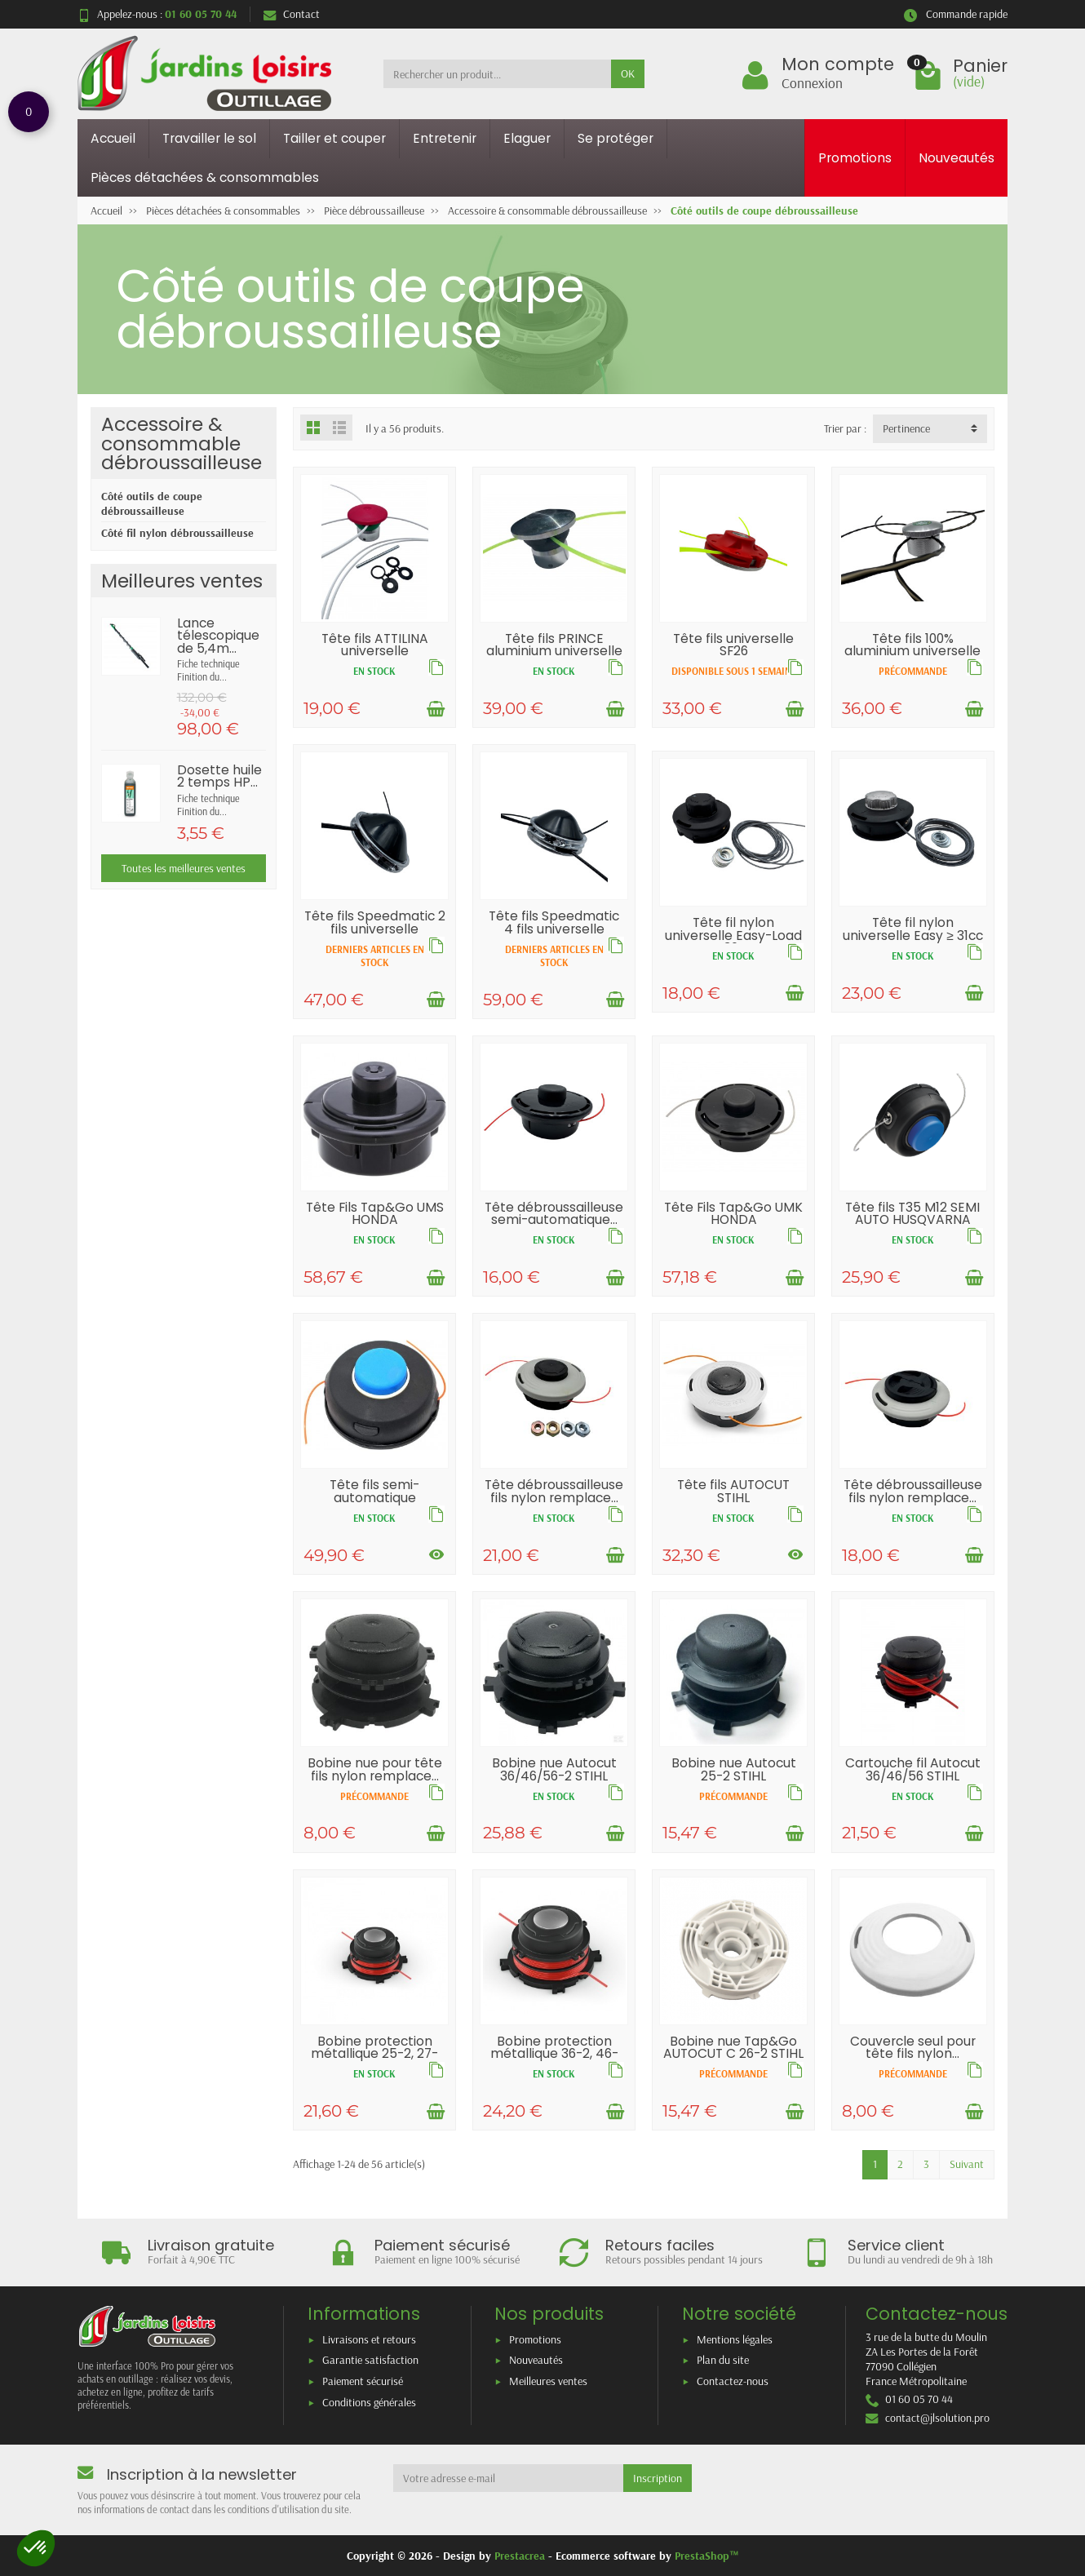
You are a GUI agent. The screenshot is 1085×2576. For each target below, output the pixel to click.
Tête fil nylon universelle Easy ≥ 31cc (913, 929)
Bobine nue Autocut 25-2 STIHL (733, 1769)
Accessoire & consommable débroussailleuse (181, 443)
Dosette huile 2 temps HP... (219, 776)
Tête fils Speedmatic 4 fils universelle (554, 922)
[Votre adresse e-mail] (508, 2478)
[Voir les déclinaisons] (436, 1555)
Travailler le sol (209, 138)
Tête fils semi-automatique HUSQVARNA (374, 1497)
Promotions (855, 157)
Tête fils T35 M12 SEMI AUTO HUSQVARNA (912, 1214)
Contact (292, 14)
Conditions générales (369, 2402)
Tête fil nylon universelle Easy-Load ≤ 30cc (733, 935)
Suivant (967, 2164)
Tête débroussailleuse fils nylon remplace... (554, 1491)
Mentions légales (735, 2339)
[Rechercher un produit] (497, 73)
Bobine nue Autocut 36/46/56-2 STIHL (554, 1769)
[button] (35, 2548)
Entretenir (444, 138)
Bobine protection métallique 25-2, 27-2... (374, 2054)
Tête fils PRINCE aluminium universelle (554, 645)
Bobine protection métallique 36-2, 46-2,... (554, 2054)
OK (628, 73)
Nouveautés (956, 157)
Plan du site (723, 2359)
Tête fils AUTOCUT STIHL (733, 1491)
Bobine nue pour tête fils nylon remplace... (375, 1769)
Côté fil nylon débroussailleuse (177, 532)
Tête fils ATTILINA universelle (374, 645)
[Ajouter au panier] (435, 709)
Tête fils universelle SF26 (733, 645)
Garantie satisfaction (370, 2359)
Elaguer (527, 138)
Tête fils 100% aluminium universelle (912, 645)
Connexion (812, 82)
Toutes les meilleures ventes (184, 868)
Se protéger (615, 138)
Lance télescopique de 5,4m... (218, 635)
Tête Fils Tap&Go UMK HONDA (733, 1214)
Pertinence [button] (906, 428)
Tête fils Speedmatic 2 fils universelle (374, 922)
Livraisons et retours (369, 2339)
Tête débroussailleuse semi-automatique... (554, 1214)
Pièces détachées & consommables (205, 177)
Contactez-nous (732, 2381)
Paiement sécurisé (362, 2381)
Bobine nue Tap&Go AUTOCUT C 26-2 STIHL (733, 2048)
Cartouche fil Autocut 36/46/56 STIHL (913, 1769)
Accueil (113, 138)
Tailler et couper (334, 138)
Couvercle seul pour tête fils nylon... (913, 2048)
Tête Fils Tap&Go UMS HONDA (375, 1214)
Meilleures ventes (548, 2381)
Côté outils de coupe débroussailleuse (151, 503)
